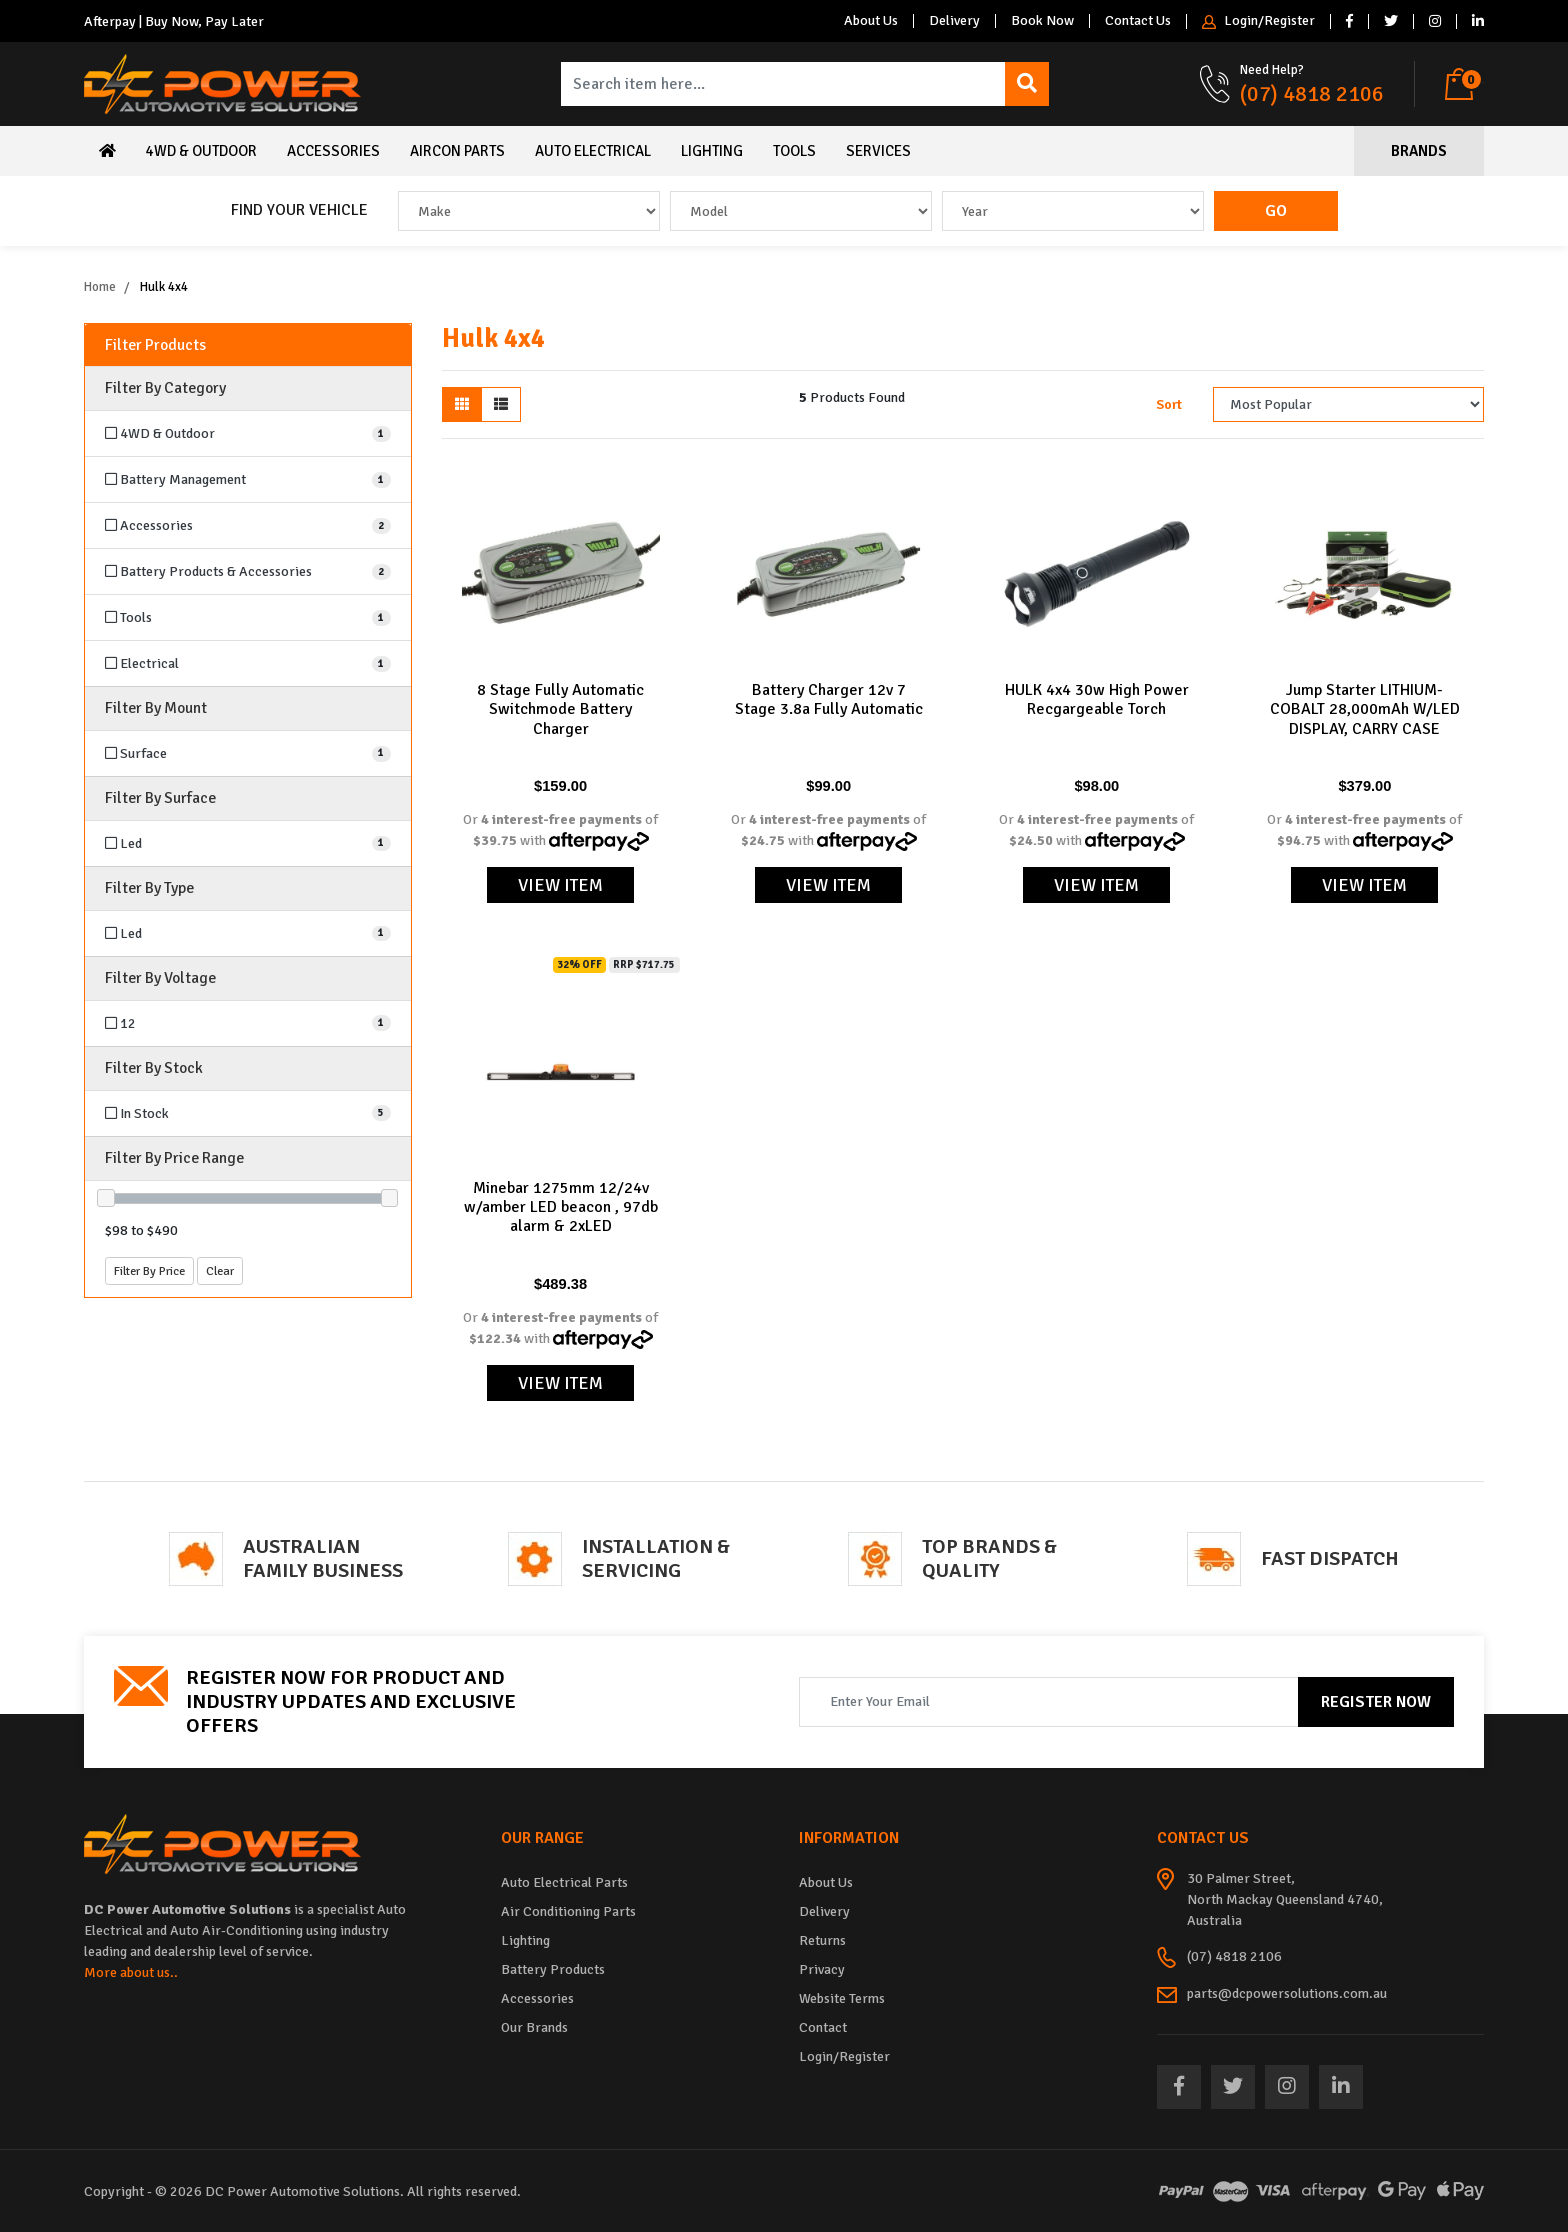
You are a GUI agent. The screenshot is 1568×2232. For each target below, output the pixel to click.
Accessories (333, 151)
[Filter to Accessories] (248, 525)
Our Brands (534, 2027)
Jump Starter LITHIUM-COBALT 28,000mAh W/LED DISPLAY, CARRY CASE (1365, 709)
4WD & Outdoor (201, 151)
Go (1276, 211)
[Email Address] (1049, 1702)
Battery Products (553, 1969)
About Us (871, 21)
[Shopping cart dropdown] (1464, 84)
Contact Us (1138, 21)
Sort (1169, 404)
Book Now (1042, 21)
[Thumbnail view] (462, 404)
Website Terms (842, 1998)
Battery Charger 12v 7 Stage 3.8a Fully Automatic (829, 699)
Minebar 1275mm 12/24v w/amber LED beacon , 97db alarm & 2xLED (561, 1207)
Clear (220, 1271)
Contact (823, 2027)
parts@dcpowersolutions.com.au (1287, 1993)
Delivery (954, 21)
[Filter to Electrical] (248, 663)
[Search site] (1027, 84)
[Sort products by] (1348, 404)
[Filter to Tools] (248, 617)
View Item (560, 885)
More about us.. (131, 1972)
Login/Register (1258, 21)
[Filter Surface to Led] (248, 843)
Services (878, 151)
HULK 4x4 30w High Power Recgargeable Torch (1097, 699)
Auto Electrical (593, 151)
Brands (1419, 151)
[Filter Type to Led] (248, 933)
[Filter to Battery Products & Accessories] (248, 571)
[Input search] (783, 84)
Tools (794, 151)
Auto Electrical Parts (564, 1882)
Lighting (712, 151)
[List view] (501, 404)
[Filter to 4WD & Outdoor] (248, 433)
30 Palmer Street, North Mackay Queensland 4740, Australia (1285, 1899)
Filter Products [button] (155, 345)
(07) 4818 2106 (1312, 93)
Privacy (822, 1969)
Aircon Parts (457, 151)
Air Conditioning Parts (568, 1911)
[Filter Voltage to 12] (248, 1023)
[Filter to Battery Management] (248, 479)
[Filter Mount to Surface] (248, 753)
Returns (822, 1940)
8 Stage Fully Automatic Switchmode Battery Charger (560, 709)
